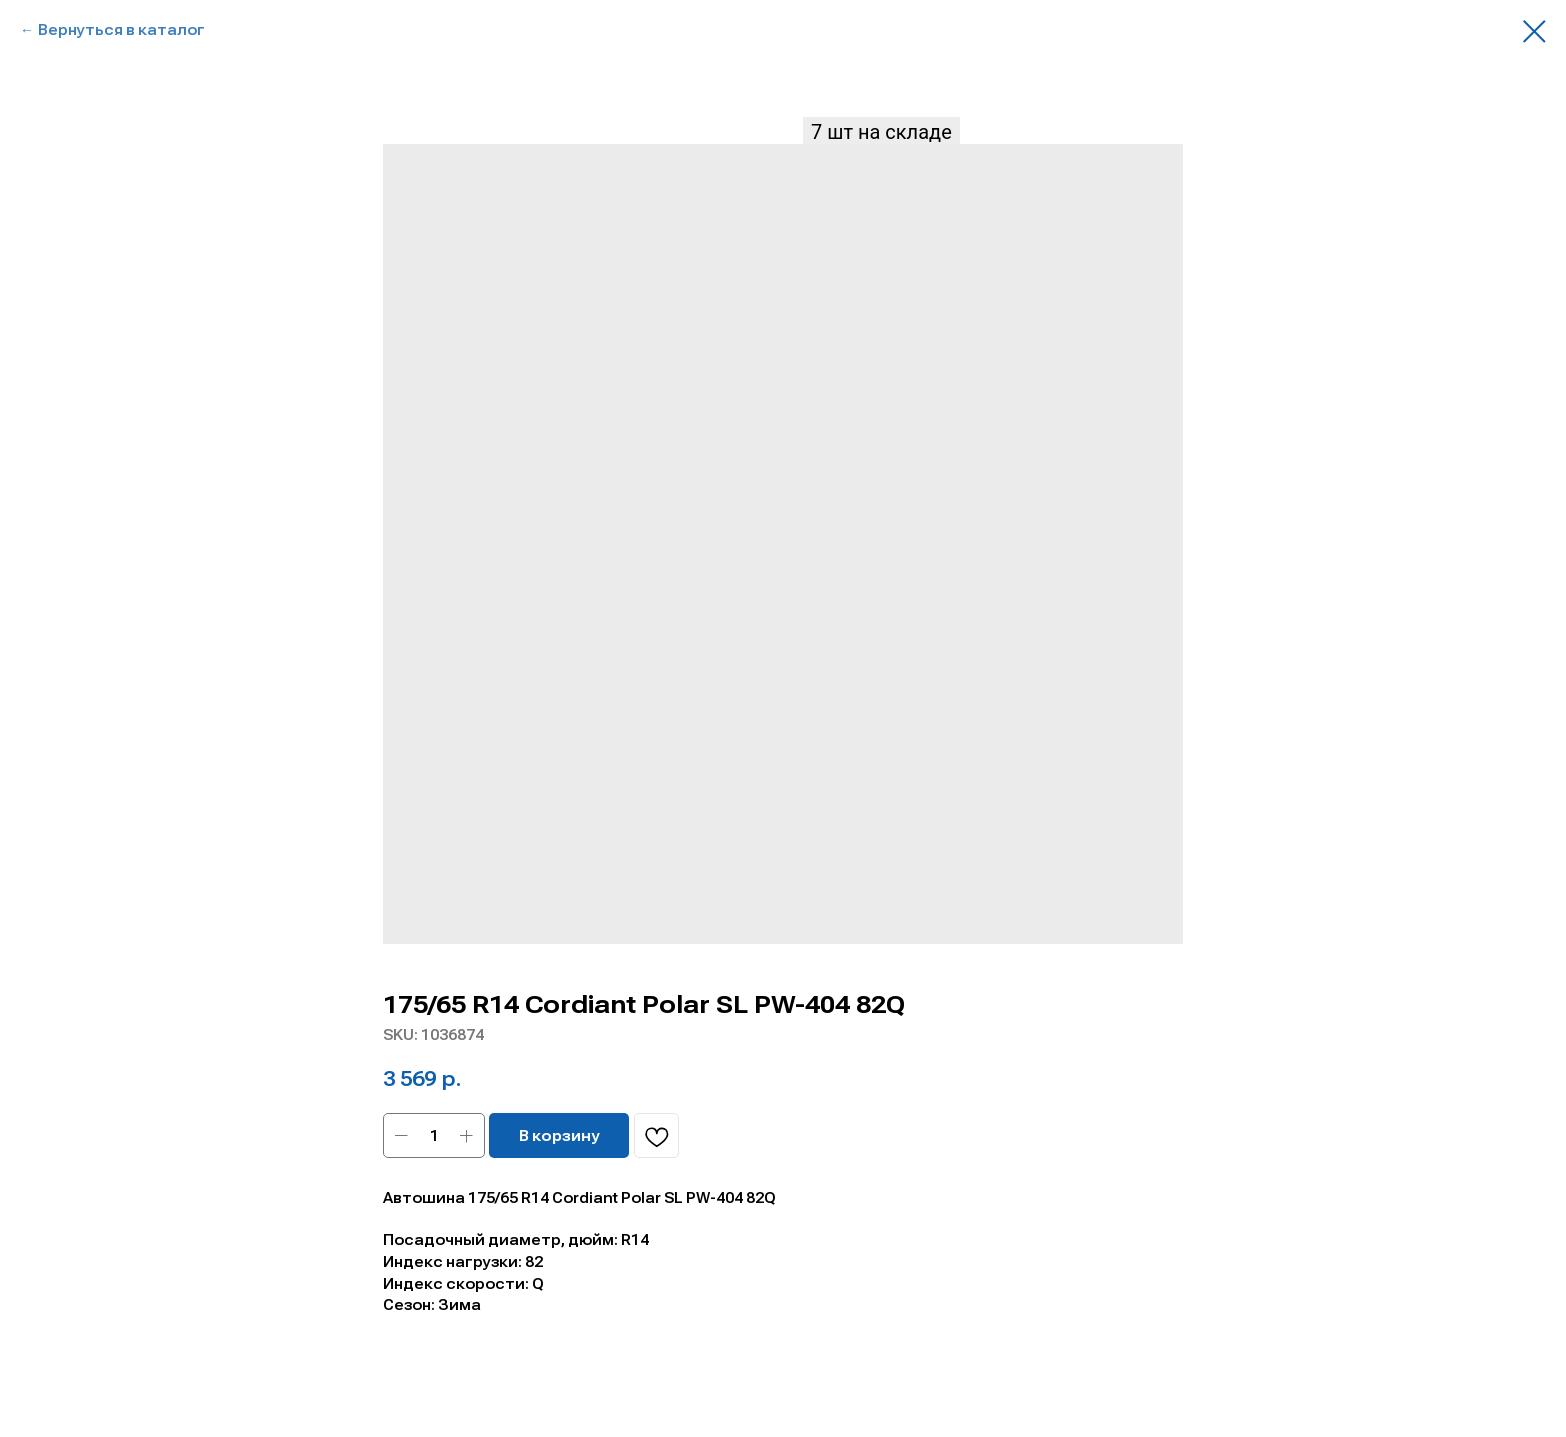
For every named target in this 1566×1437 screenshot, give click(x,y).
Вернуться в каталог (121, 30)
